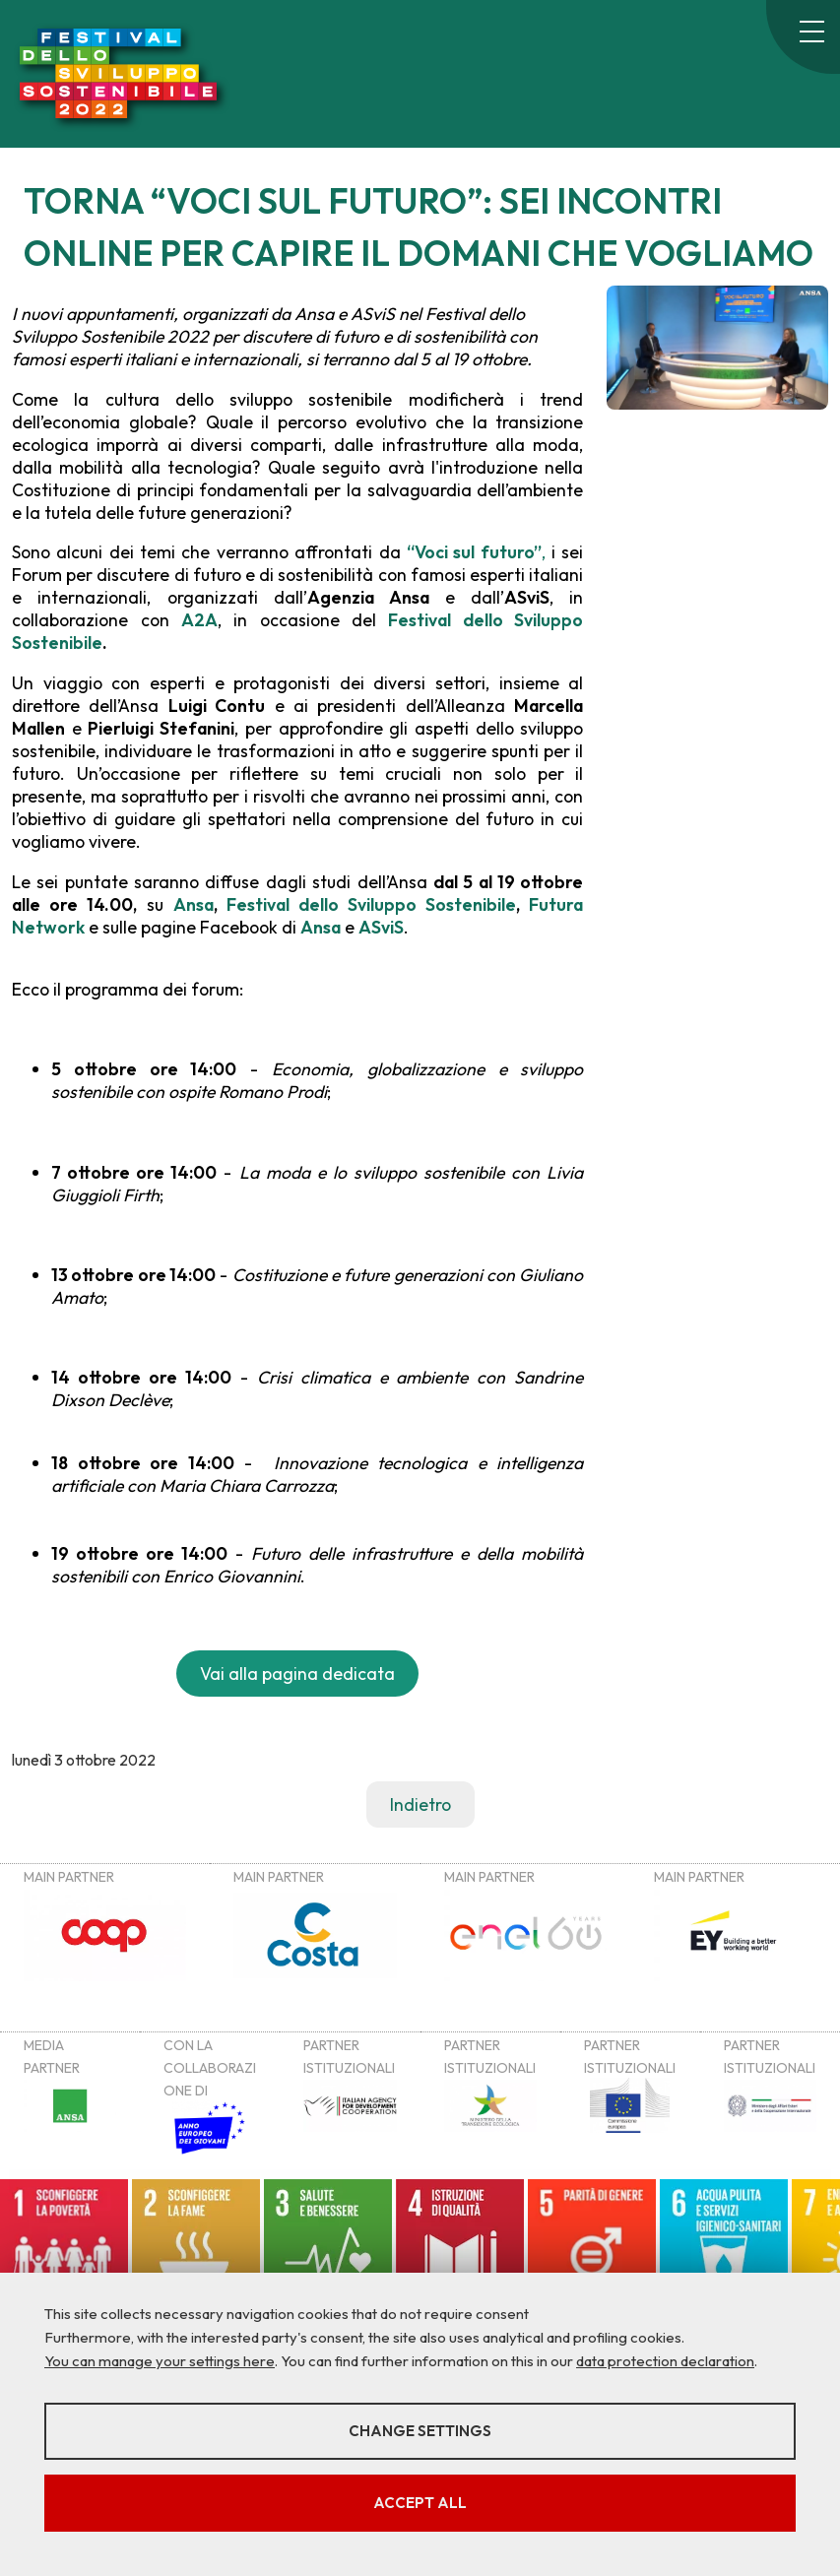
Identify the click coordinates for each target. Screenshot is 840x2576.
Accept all (420, 2502)
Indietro (420, 1804)
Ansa (193, 904)
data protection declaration (665, 2360)
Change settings (420, 2430)
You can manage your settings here (159, 2360)
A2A (199, 620)
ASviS (381, 927)
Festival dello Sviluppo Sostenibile (371, 904)
